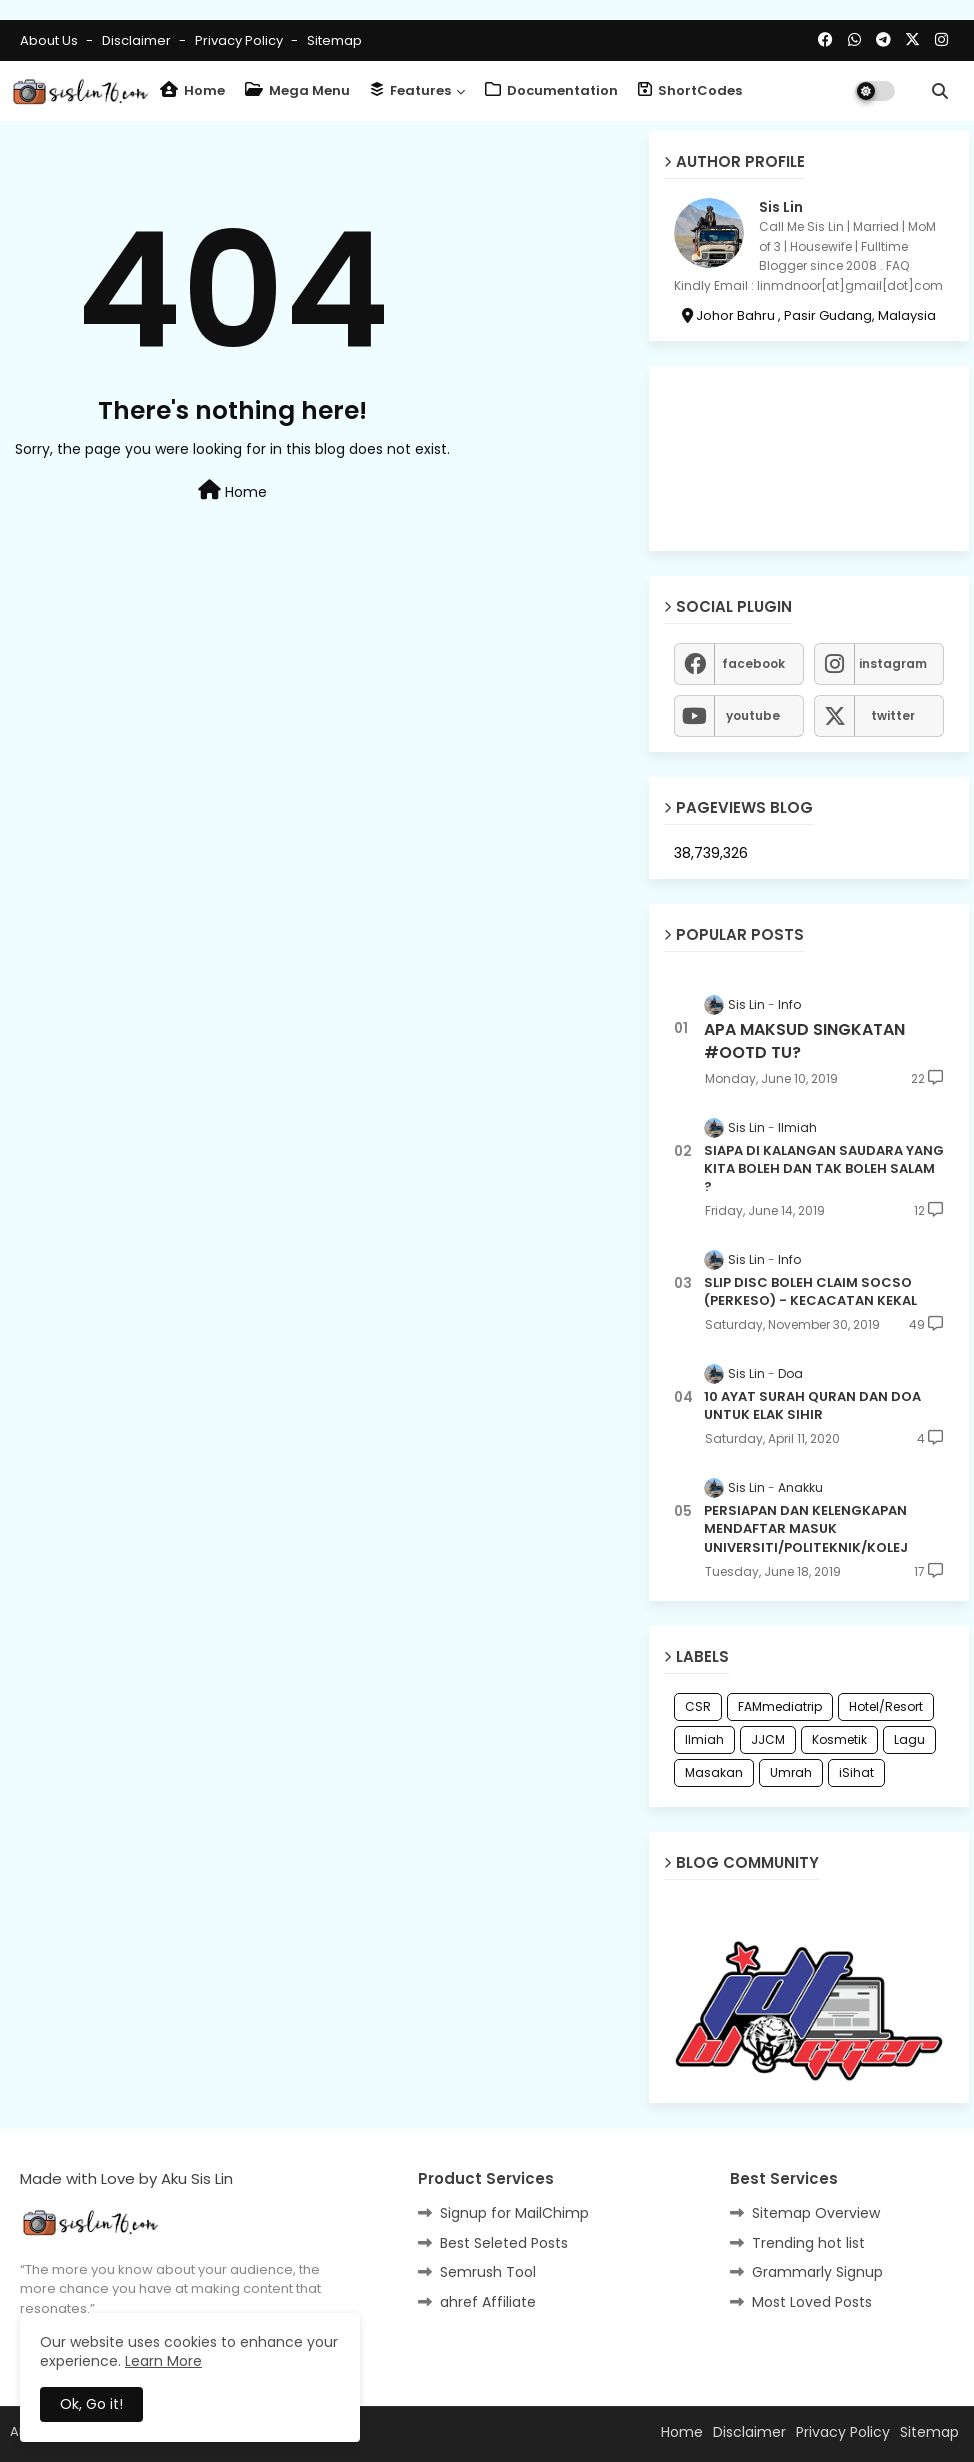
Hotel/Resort (886, 1706)
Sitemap (334, 40)
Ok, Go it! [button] (91, 2404)
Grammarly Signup (817, 2272)
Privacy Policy (240, 40)
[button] (940, 91)
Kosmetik (839, 1739)
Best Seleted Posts (504, 2243)
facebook (753, 663)
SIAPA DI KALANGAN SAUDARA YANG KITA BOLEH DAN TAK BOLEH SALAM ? (824, 1169)
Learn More (163, 2361)
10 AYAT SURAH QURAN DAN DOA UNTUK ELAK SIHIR (812, 1406)
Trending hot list (808, 2243)
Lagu (909, 1739)
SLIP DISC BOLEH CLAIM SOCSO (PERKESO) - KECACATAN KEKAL (810, 1292)
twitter (893, 715)
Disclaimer (138, 40)
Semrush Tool (488, 2272)
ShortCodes (690, 90)
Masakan (714, 1772)
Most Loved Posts (812, 2302)
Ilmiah (704, 1739)
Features (410, 90)
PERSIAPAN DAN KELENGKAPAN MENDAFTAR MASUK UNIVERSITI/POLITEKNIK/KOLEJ (806, 1529)
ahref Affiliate (488, 2302)
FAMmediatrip (780, 1706)
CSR (698, 1706)
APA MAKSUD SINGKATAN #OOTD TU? (804, 1041)
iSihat (856, 1772)
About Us (50, 40)
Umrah (791, 1772)
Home (192, 90)
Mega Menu (297, 90)
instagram (893, 663)
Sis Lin (781, 207)
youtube (753, 715)
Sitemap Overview (816, 2213)
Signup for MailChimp (514, 2213)
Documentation (551, 90)
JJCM (768, 1739)
